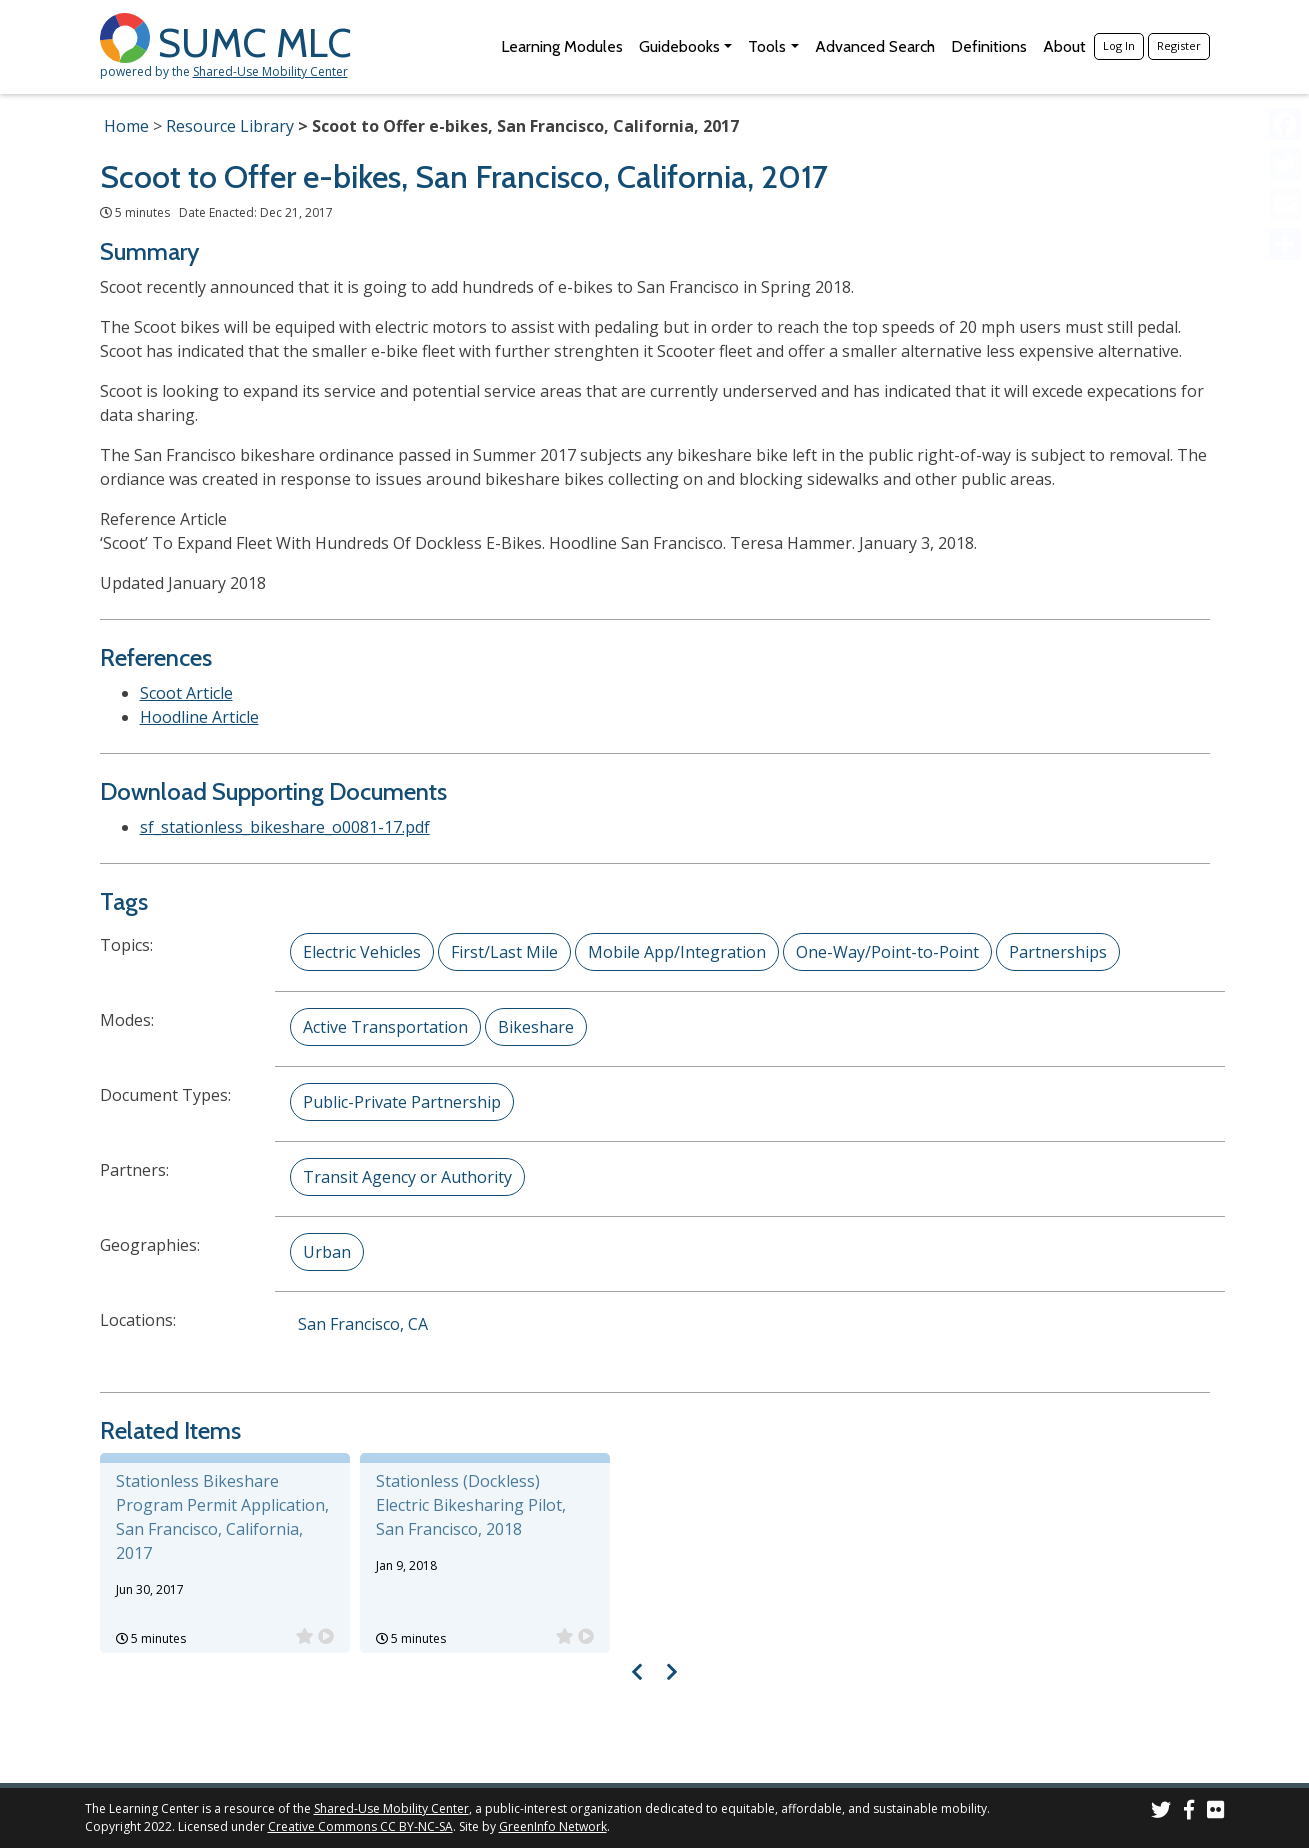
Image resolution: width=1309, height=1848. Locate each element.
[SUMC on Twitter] (1161, 1812)
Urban (327, 1252)
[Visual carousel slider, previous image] (636, 1671)
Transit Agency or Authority (407, 1177)
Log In (1119, 45)
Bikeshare (536, 1027)
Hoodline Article (199, 717)
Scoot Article (186, 693)
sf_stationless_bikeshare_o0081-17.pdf (285, 827)
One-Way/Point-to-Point (887, 952)
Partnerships (1058, 952)
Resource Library (230, 126)
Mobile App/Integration (677, 952)
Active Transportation (385, 1027)
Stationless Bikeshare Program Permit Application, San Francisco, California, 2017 (222, 1517)
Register (1179, 45)
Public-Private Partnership (402, 1102)
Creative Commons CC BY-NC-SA (360, 1826)
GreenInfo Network (553, 1826)
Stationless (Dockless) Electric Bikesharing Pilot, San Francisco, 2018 (471, 1505)
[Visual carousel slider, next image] (672, 1671)
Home (126, 126)
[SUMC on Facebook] (1189, 1812)
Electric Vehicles (362, 952)
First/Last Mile (504, 952)
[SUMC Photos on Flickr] (1216, 1812)
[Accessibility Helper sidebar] (1285, 24)
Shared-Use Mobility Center (270, 71)
